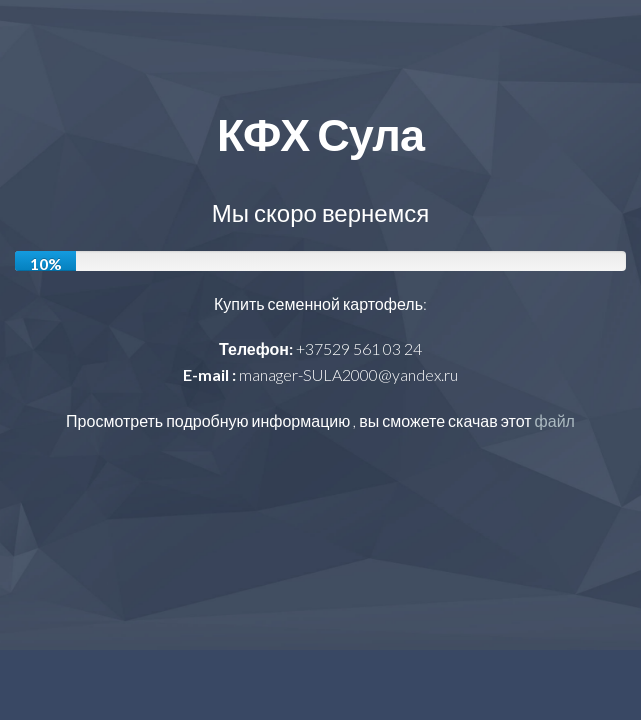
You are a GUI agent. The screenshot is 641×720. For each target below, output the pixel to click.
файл (555, 420)
